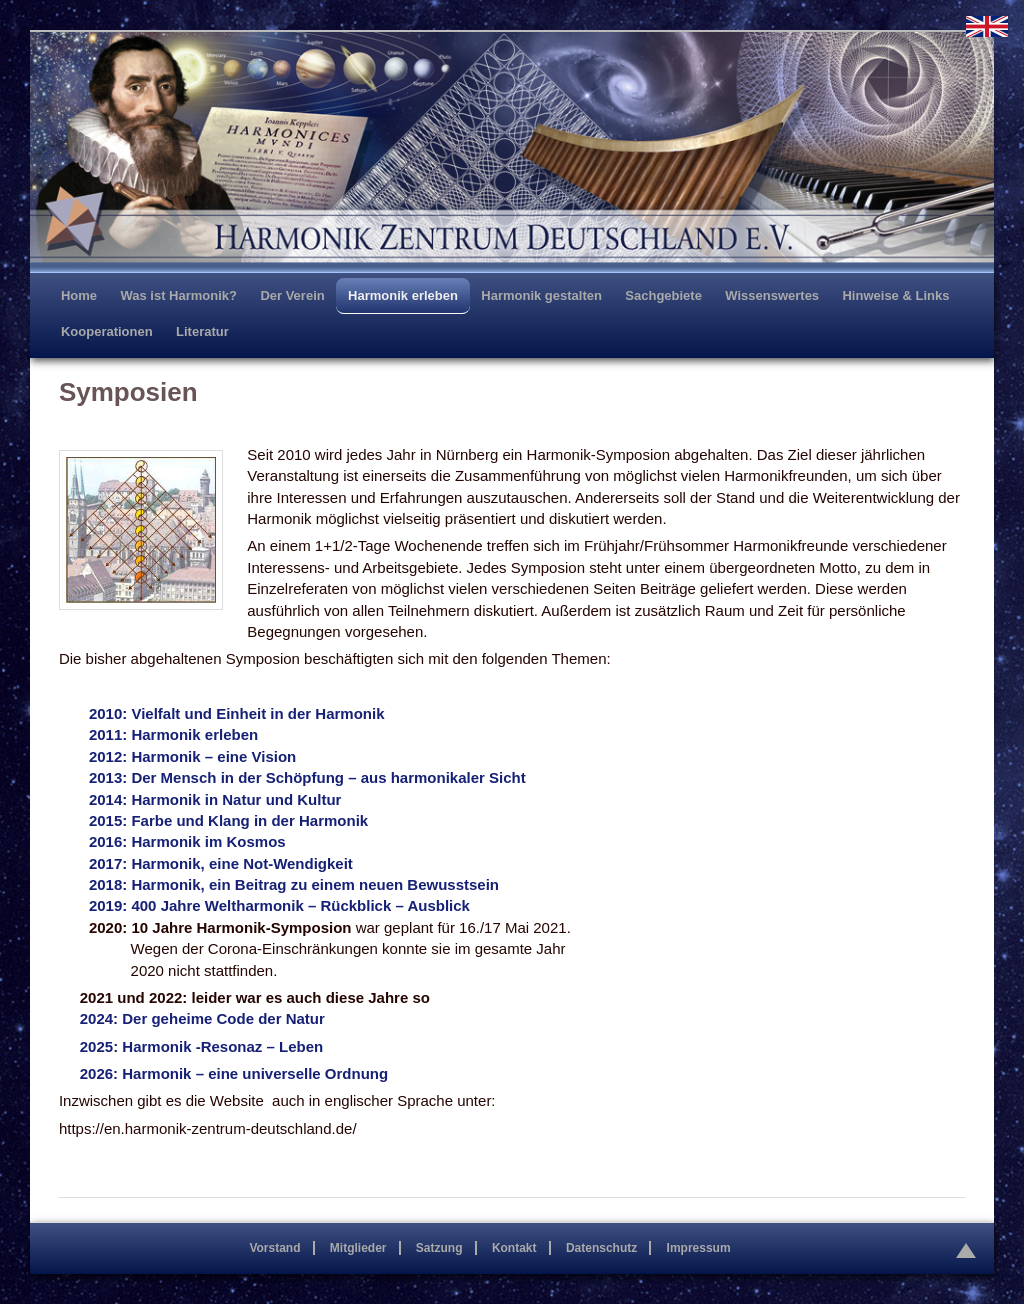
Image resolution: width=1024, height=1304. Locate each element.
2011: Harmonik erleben (173, 734)
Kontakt (514, 1248)
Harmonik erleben (403, 295)
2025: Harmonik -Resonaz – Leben (201, 1046)
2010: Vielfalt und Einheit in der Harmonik (237, 713)
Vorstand (274, 1248)
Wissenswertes (772, 295)
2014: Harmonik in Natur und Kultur (215, 799)
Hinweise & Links (895, 295)
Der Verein (292, 295)
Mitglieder (358, 1248)
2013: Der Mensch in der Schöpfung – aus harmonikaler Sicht (307, 777)
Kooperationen (107, 331)
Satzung (439, 1248)
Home (79, 295)
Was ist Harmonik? (178, 295)
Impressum (699, 1248)
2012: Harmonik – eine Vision (192, 756)
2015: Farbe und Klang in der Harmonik (228, 820)
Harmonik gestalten (541, 295)
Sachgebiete (663, 295)
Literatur (202, 331)
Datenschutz (601, 1248)
